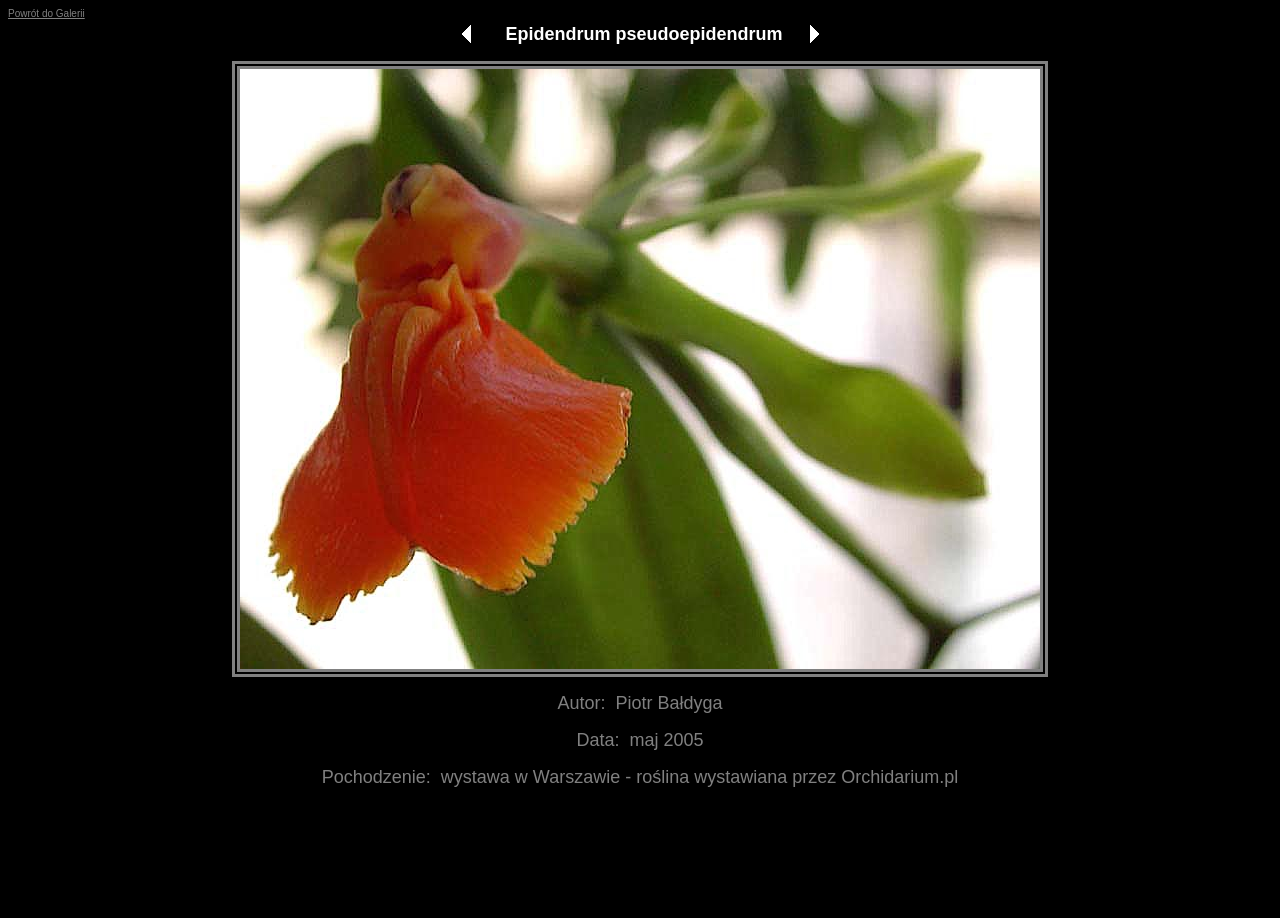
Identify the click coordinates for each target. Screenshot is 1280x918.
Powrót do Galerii (46, 13)
